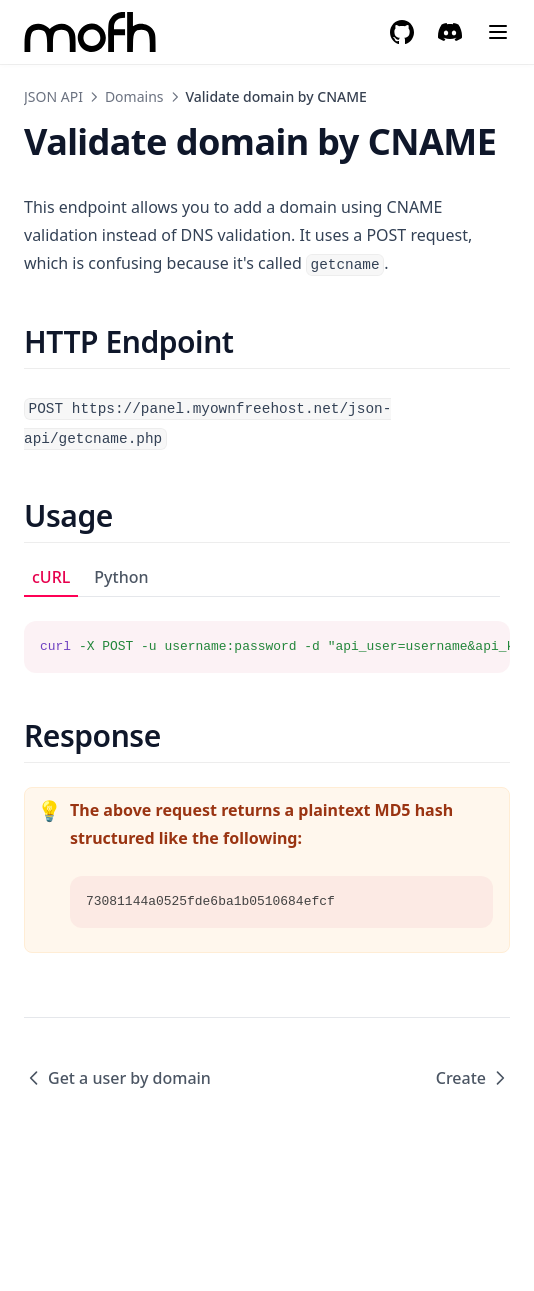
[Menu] (498, 32)
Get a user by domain (117, 1078)
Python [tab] (121, 577)
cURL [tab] (51, 577)
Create (473, 1078)
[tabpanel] (267, 635)
